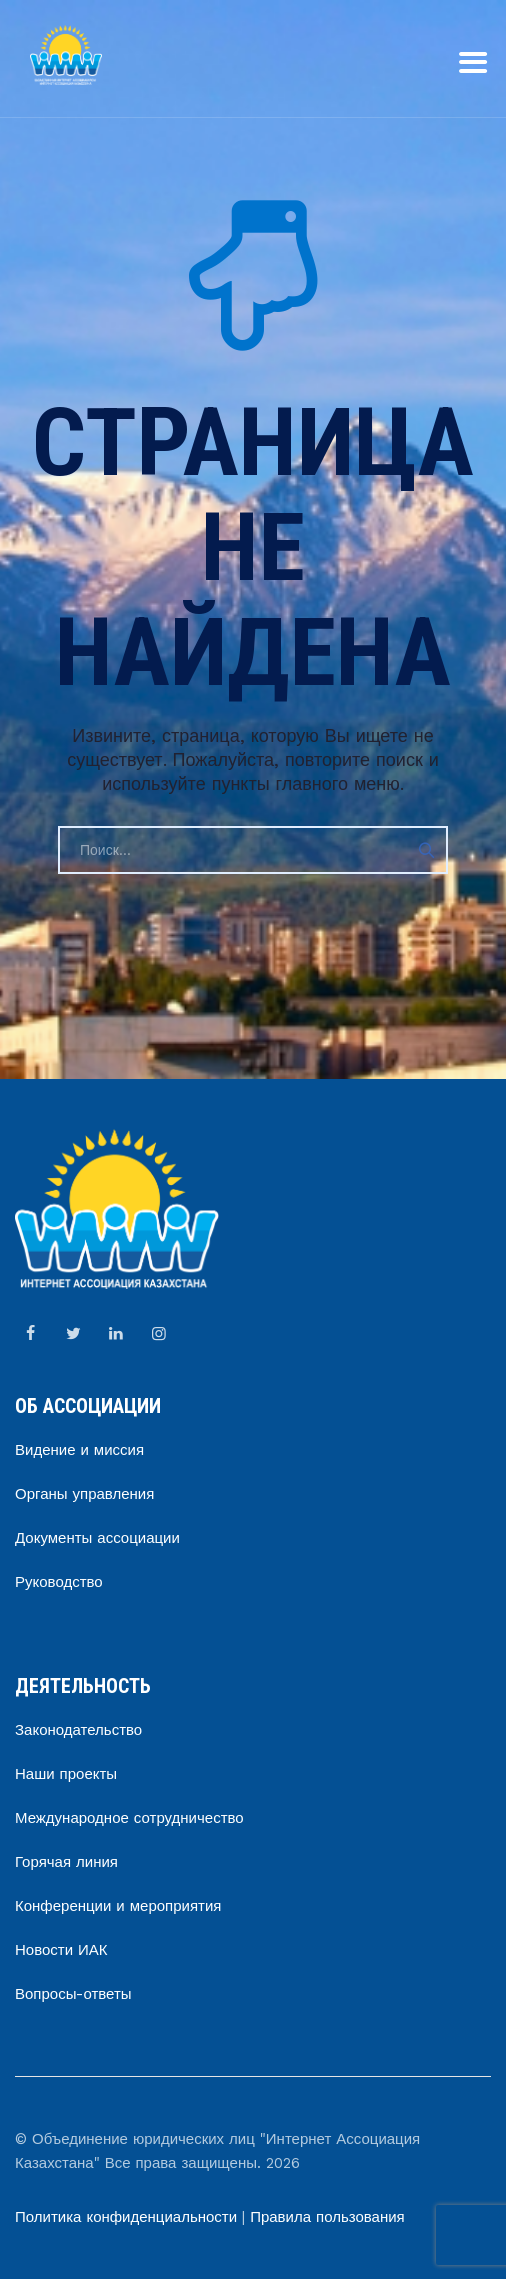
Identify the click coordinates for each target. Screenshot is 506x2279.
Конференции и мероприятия (118, 1906)
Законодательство (78, 1730)
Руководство (59, 1582)
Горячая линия (66, 1862)
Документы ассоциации (97, 1538)
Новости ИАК (61, 1950)
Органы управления (84, 1494)
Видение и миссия (79, 1450)
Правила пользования (327, 2217)
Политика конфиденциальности (126, 2217)
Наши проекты (66, 1774)
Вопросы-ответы (73, 1994)
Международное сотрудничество (129, 1818)
